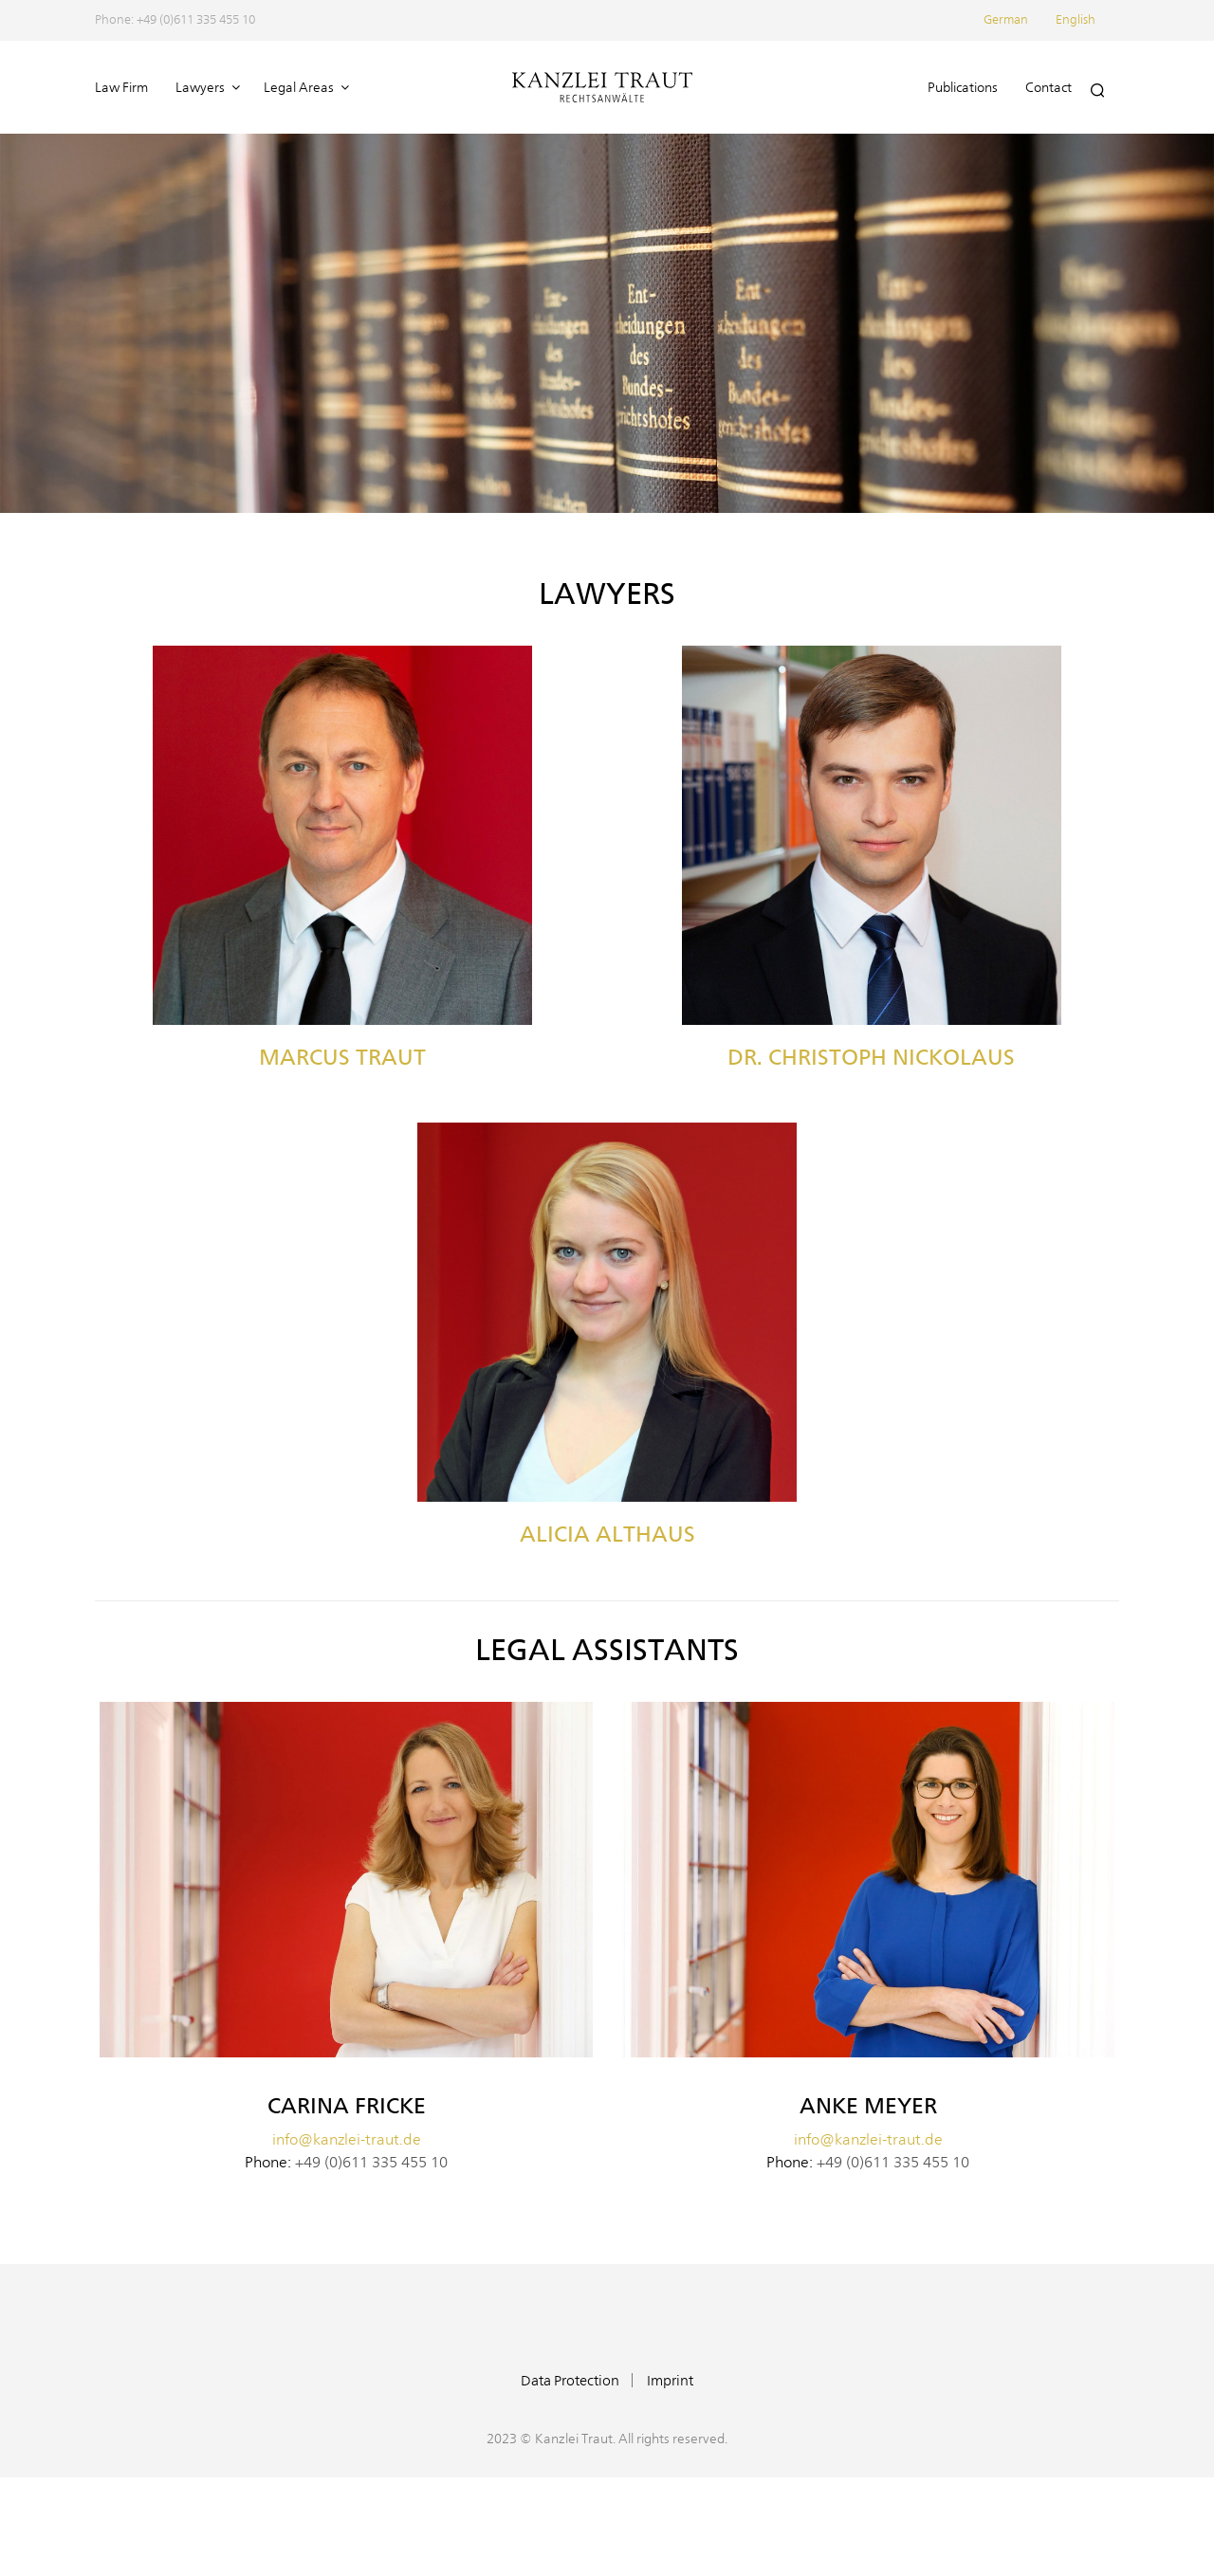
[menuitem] (1018, 20)
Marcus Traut (342, 1057)
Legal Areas (299, 88)
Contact (1048, 88)
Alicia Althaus (607, 1534)
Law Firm (121, 88)
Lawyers (200, 88)
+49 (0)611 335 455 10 (371, 2162)
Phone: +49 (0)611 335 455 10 (175, 19)
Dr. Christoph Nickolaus (871, 1057)
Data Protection (570, 2380)
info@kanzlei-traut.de (346, 2140)
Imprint (670, 2380)
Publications (963, 88)
